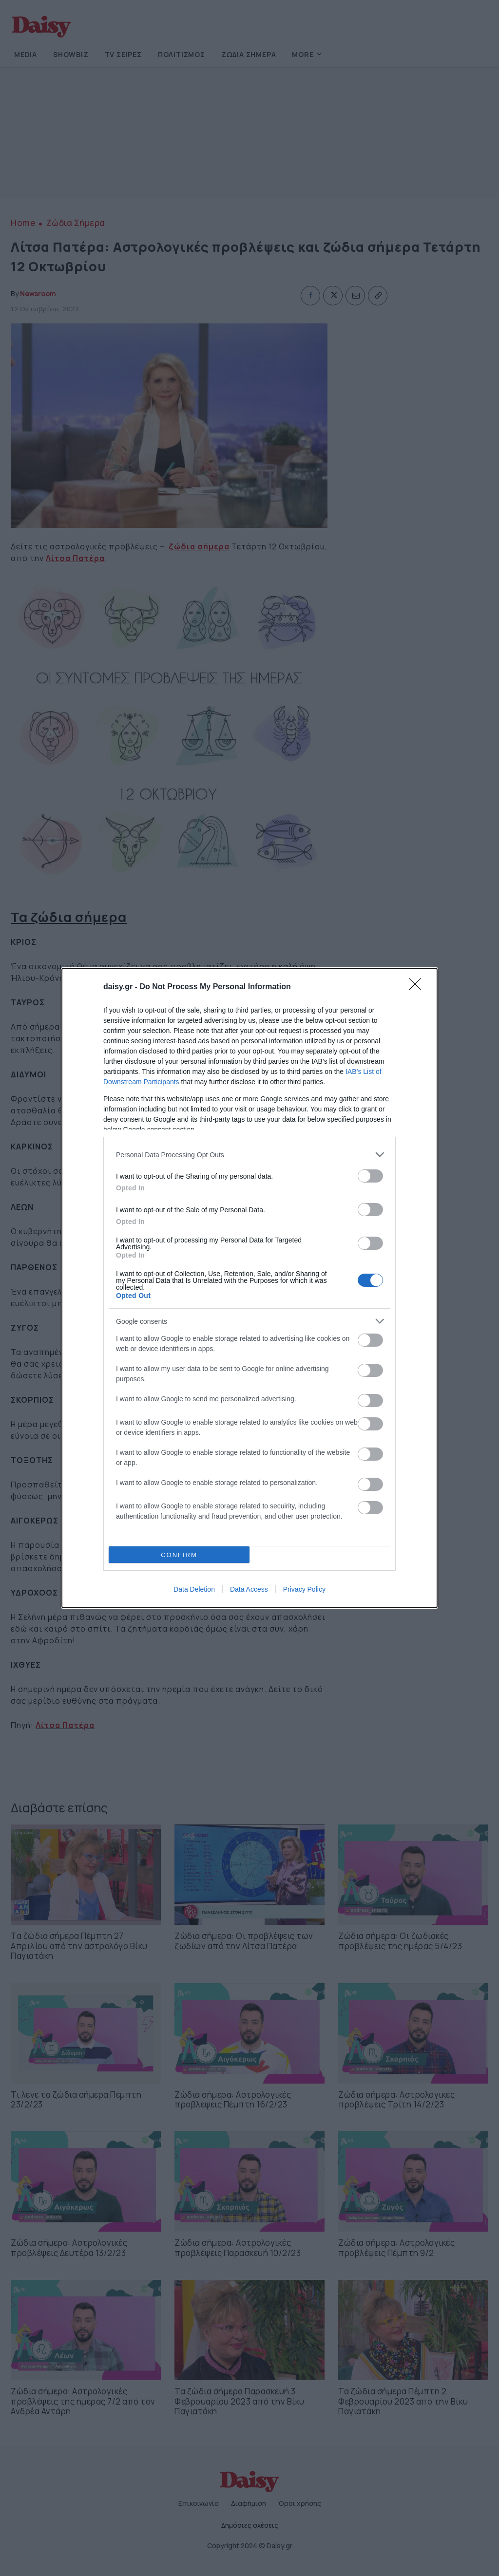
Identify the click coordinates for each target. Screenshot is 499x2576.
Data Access (249, 1589)
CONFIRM (179, 1555)
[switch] (370, 1176)
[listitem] (249, 1154)
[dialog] (249, 1288)
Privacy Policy (304, 1589)
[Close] (418, 987)
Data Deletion (194, 1589)
